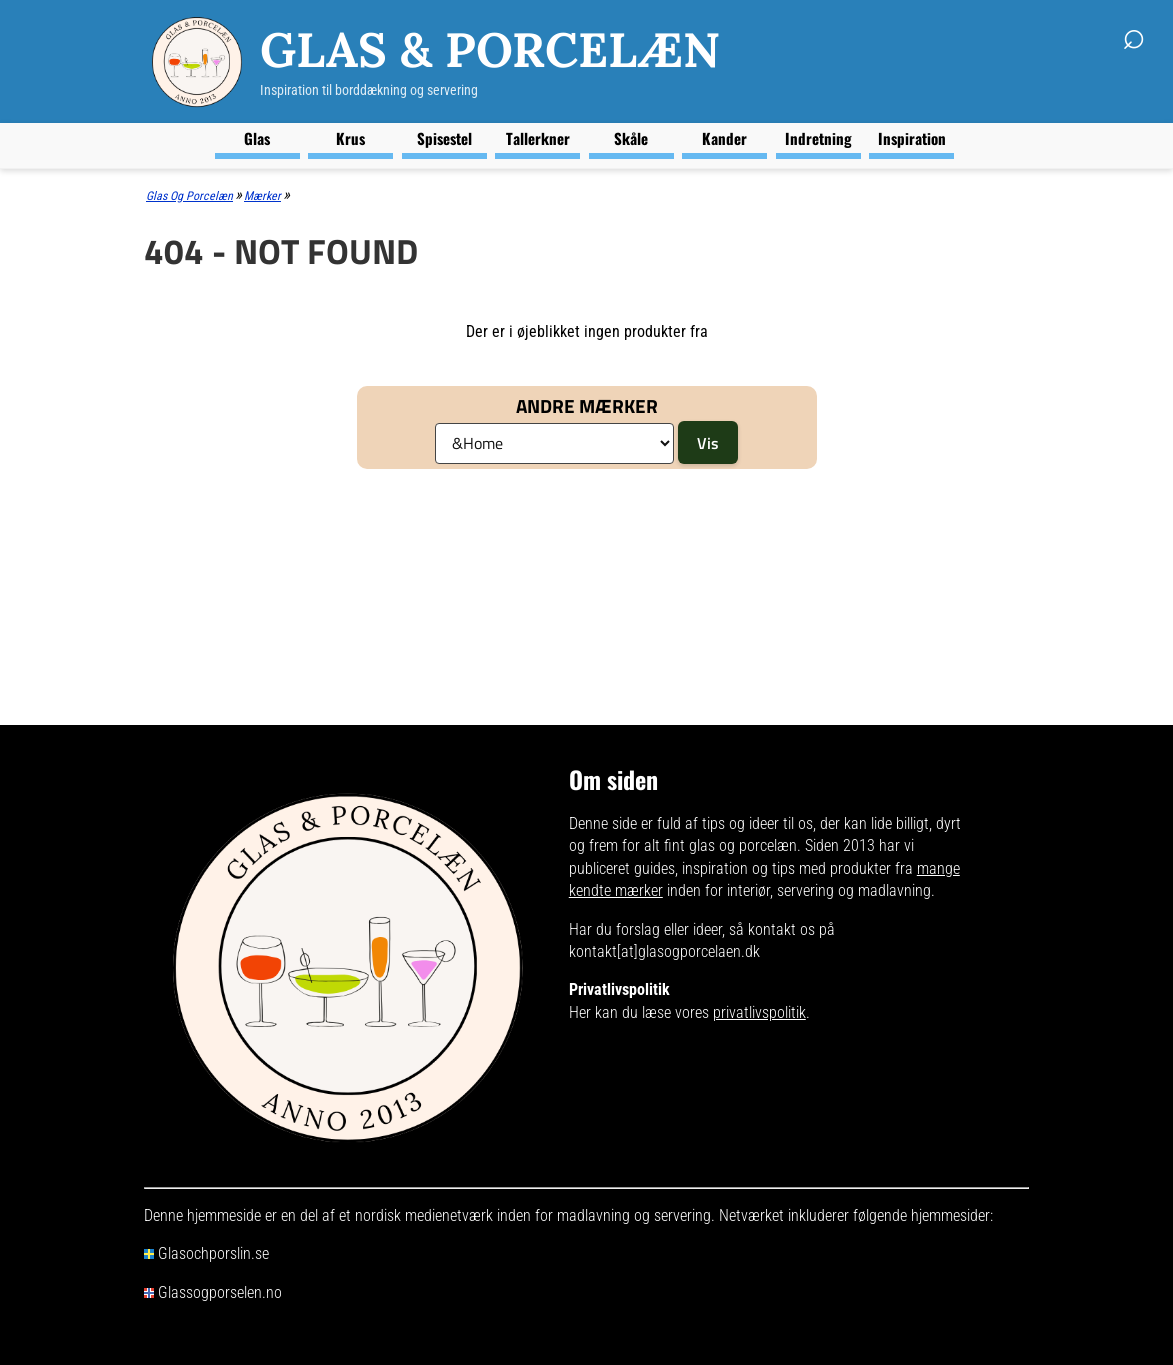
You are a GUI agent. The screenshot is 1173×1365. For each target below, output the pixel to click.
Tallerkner (538, 138)
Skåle (631, 138)
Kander (724, 138)
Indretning (818, 138)
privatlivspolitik (759, 1012)
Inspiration (912, 138)
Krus (350, 138)
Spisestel (444, 138)
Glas (257, 138)
